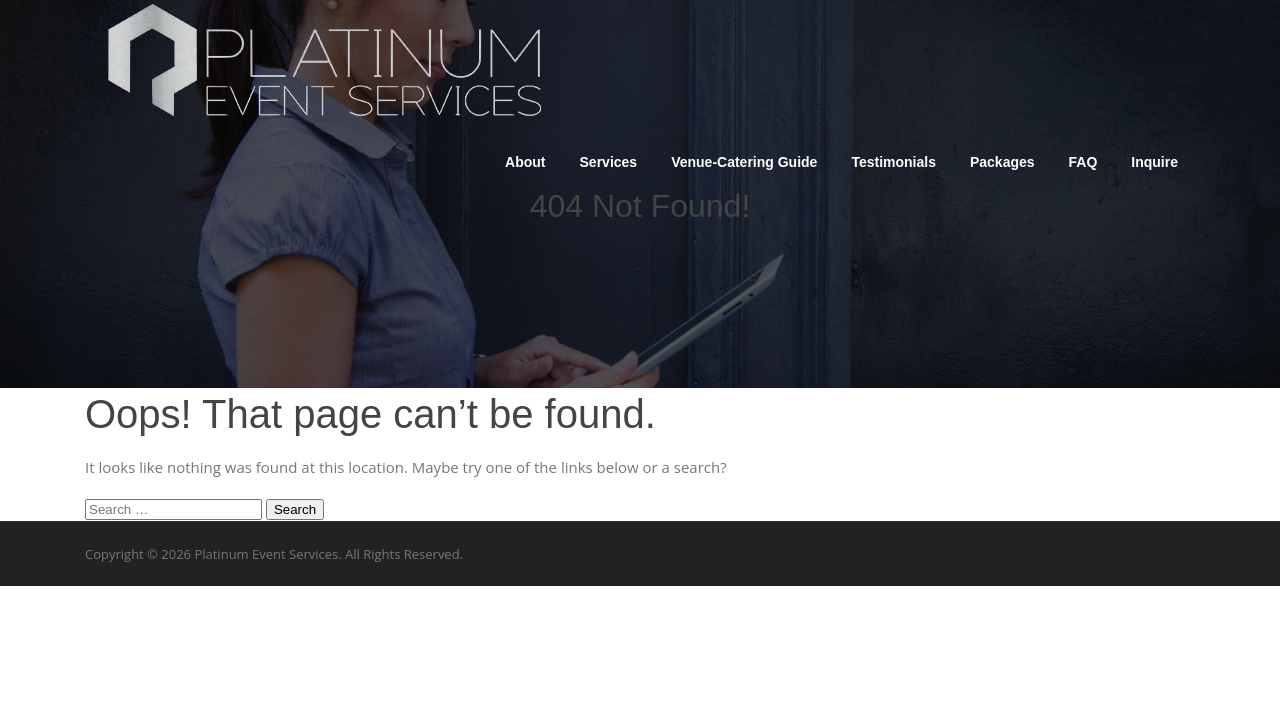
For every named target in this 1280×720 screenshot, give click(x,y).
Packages (1002, 162)
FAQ (1083, 162)
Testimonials (893, 162)
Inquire (1154, 162)
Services (609, 162)
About (525, 162)
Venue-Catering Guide (744, 162)
